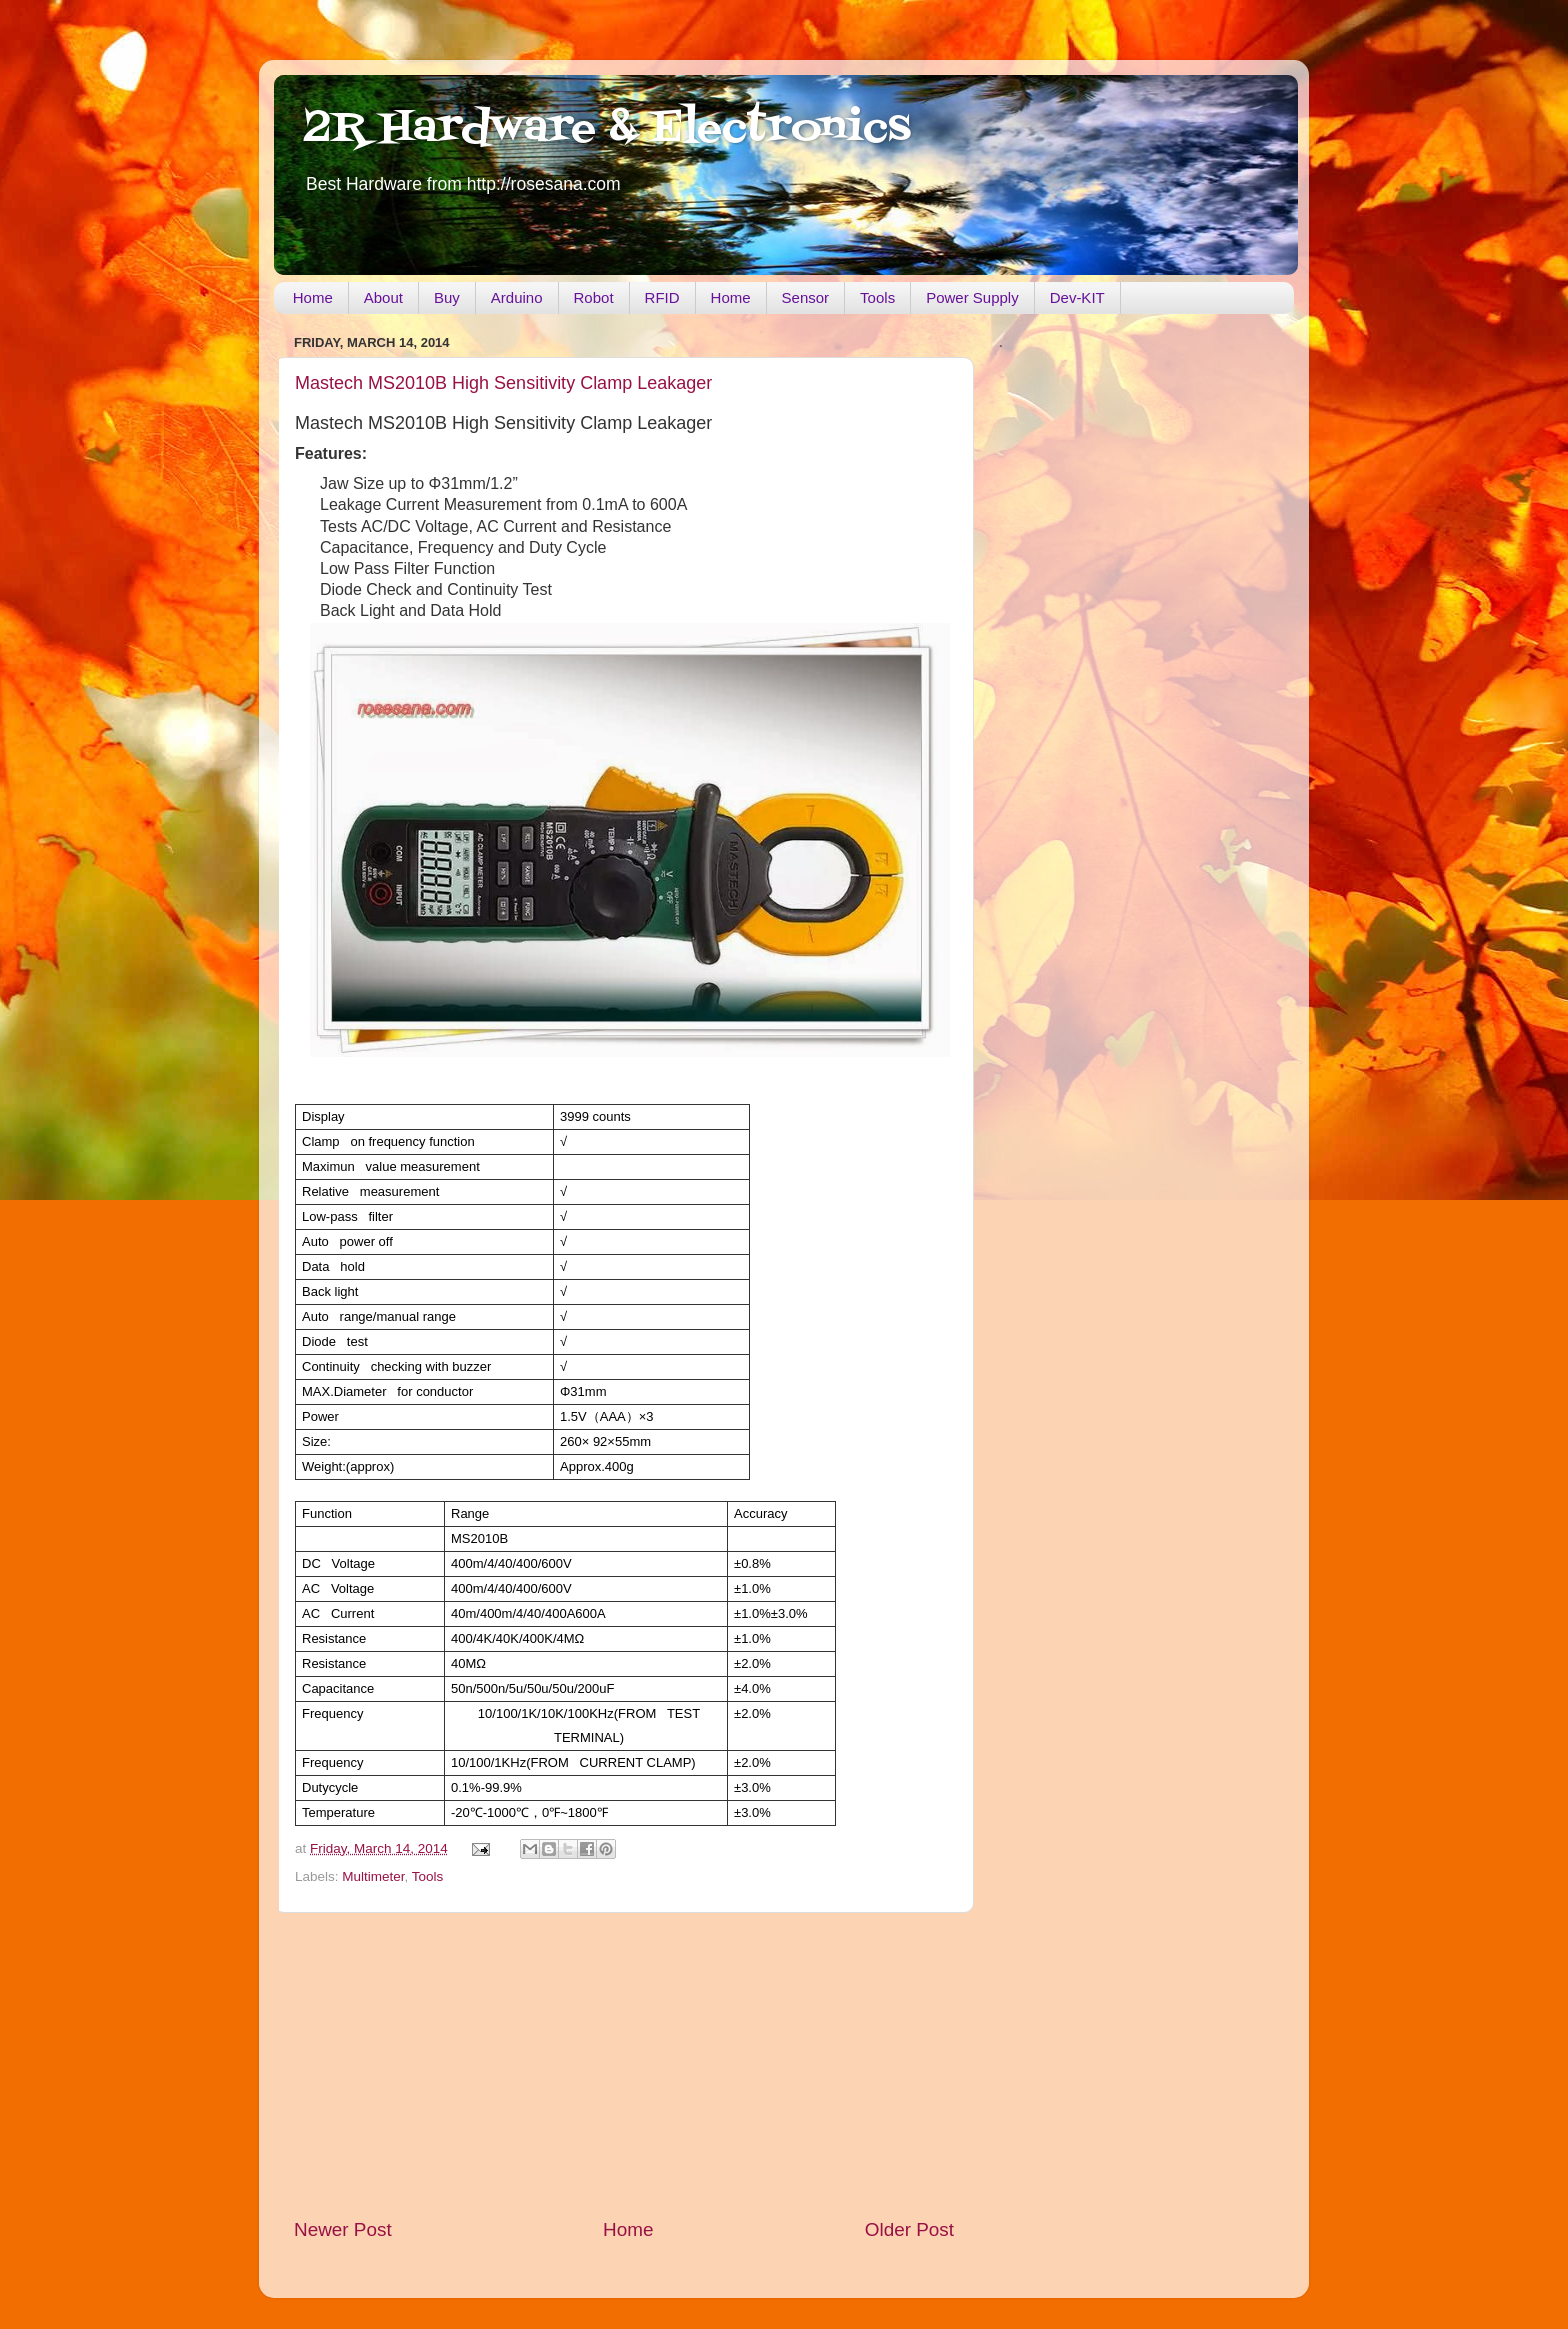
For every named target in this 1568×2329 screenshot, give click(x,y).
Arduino (517, 297)
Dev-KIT (1077, 297)
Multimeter (373, 1876)
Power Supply (972, 297)
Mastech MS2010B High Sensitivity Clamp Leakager (503, 383)
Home (313, 297)
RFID (662, 297)
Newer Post (343, 2229)
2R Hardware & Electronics (607, 129)
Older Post (909, 2229)
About (383, 297)
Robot (594, 297)
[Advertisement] (624, 2065)
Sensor (806, 297)
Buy (447, 297)
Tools (877, 297)
